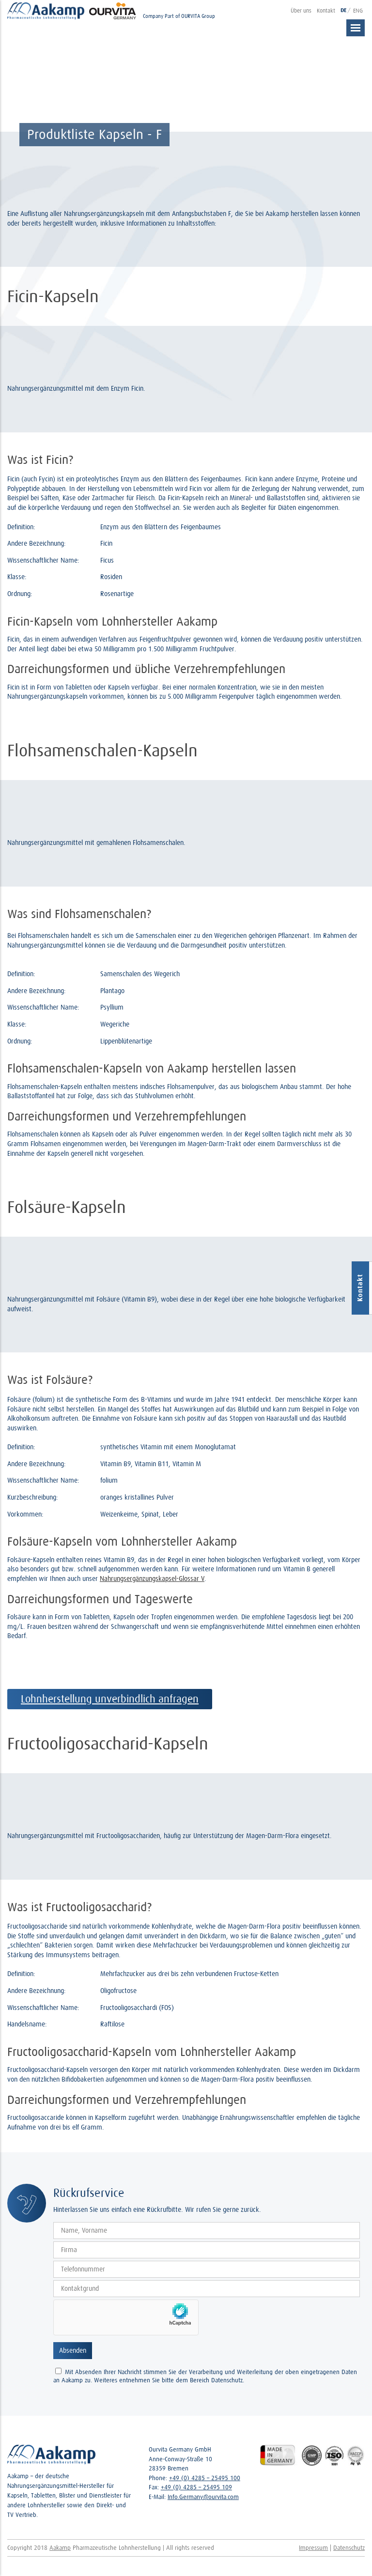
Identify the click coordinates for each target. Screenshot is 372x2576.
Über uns (301, 10)
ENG (358, 10)
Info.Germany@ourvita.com (203, 2496)
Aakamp (60, 2547)
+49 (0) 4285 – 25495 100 (204, 2478)
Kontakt (326, 10)
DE (344, 10)
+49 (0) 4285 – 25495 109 (196, 2487)
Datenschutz (349, 2547)
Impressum (313, 2547)
